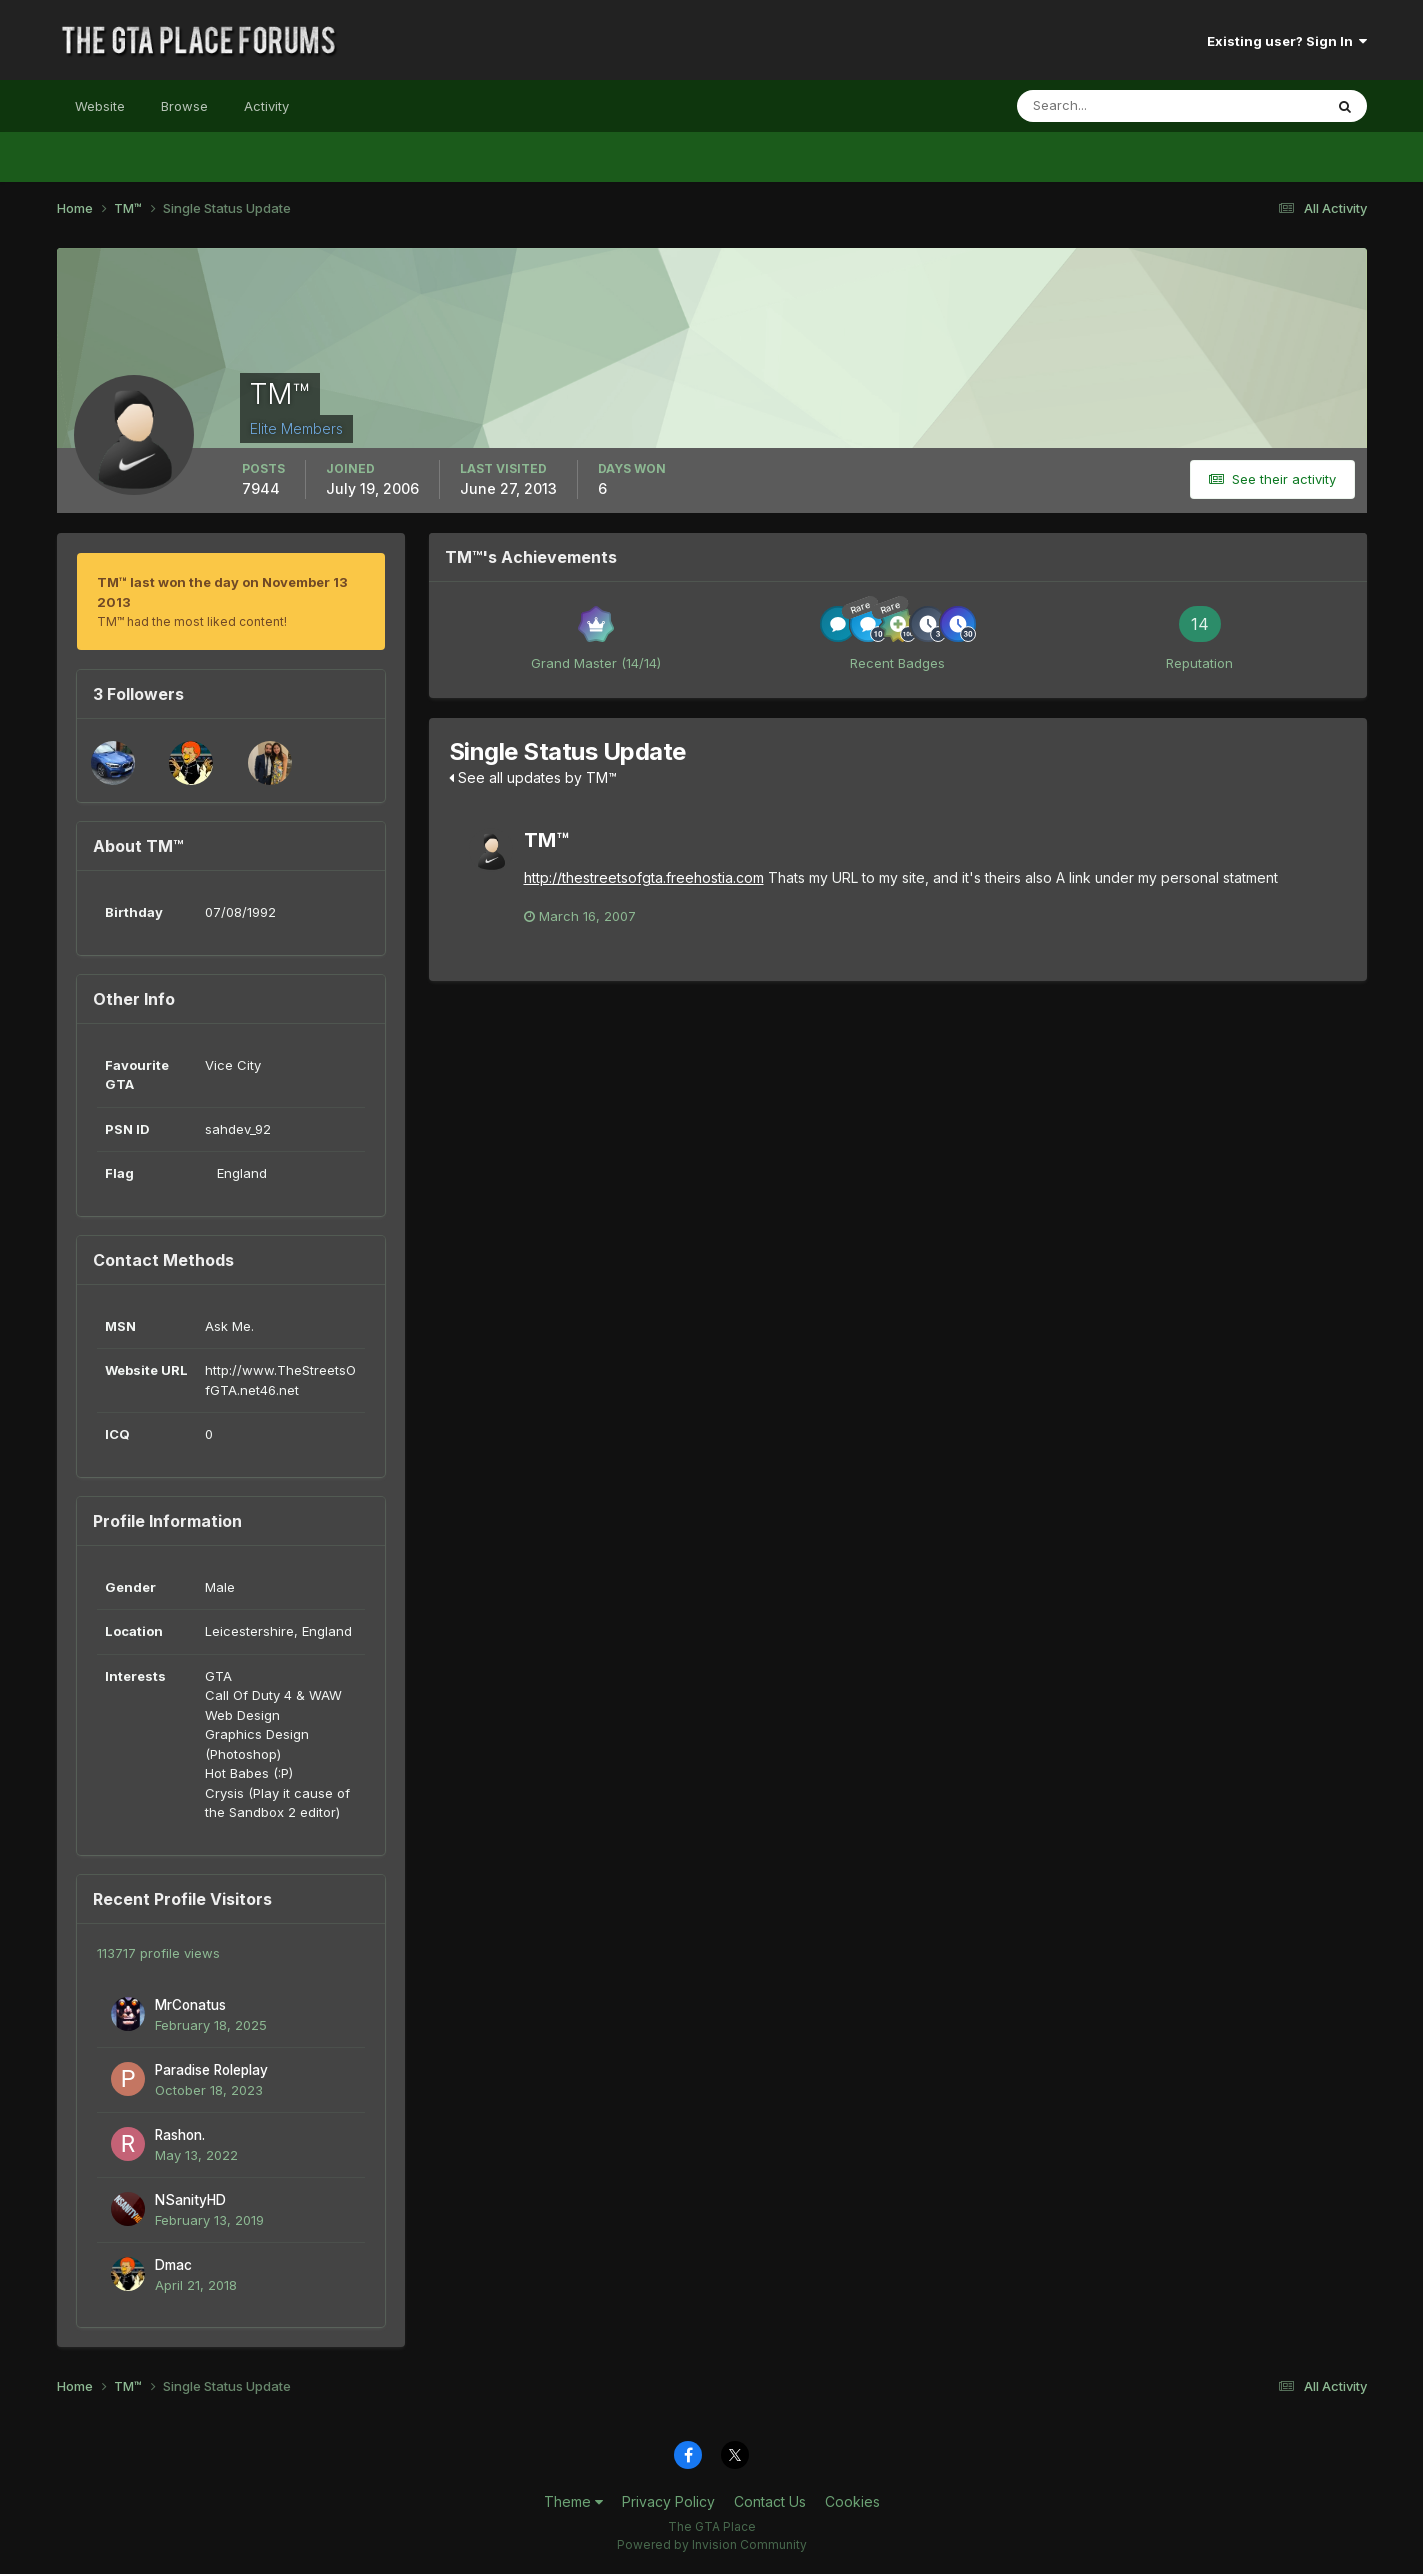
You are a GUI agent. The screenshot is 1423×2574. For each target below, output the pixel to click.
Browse (184, 106)
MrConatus (190, 2005)
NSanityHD (190, 2200)
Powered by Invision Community (712, 2544)
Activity (266, 106)
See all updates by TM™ (533, 777)
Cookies (852, 2501)
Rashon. (180, 2135)
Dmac (173, 2265)
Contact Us (770, 2501)
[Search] (1105, 106)
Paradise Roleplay (211, 2070)
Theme (573, 2501)
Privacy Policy (668, 2501)
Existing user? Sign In (1287, 41)
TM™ (546, 840)
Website (100, 106)
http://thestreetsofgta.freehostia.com (644, 877)
